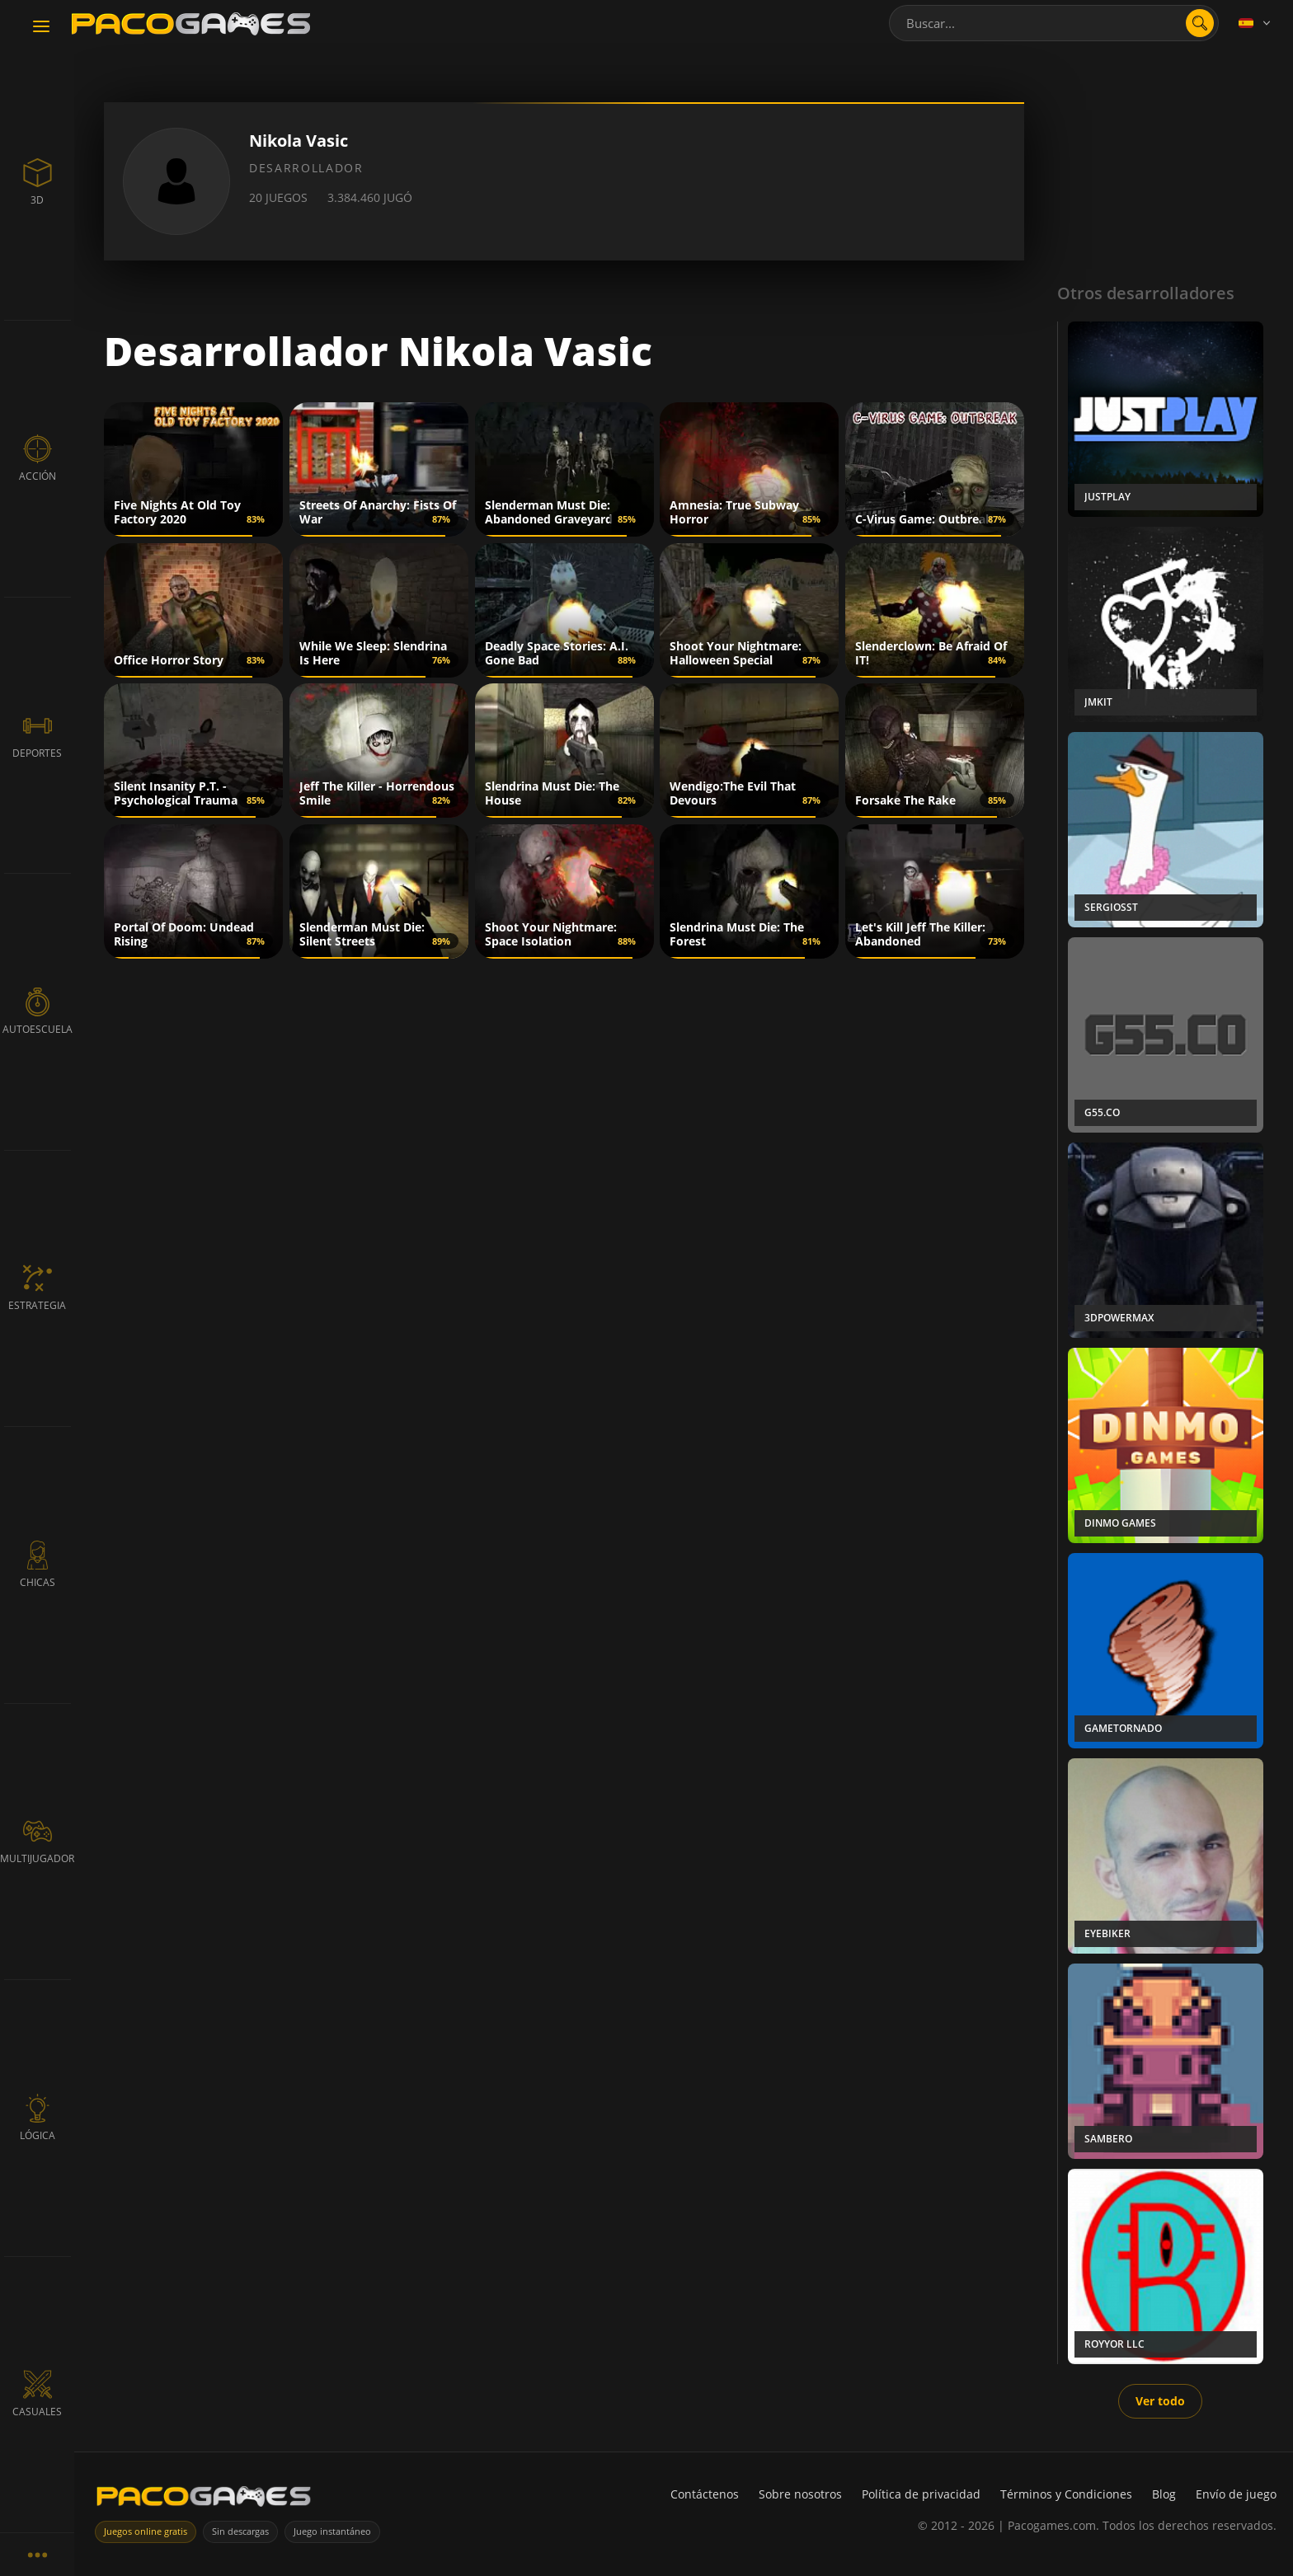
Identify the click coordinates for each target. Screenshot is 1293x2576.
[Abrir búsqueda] (1200, 23)
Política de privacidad (921, 2494)
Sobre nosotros (800, 2494)
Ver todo (1160, 2401)
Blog (1164, 2494)
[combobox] (1054, 23)
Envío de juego (1236, 2494)
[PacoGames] (204, 2499)
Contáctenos (704, 2494)
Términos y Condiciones (1066, 2494)
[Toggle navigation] (41, 27)
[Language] (1256, 23)
